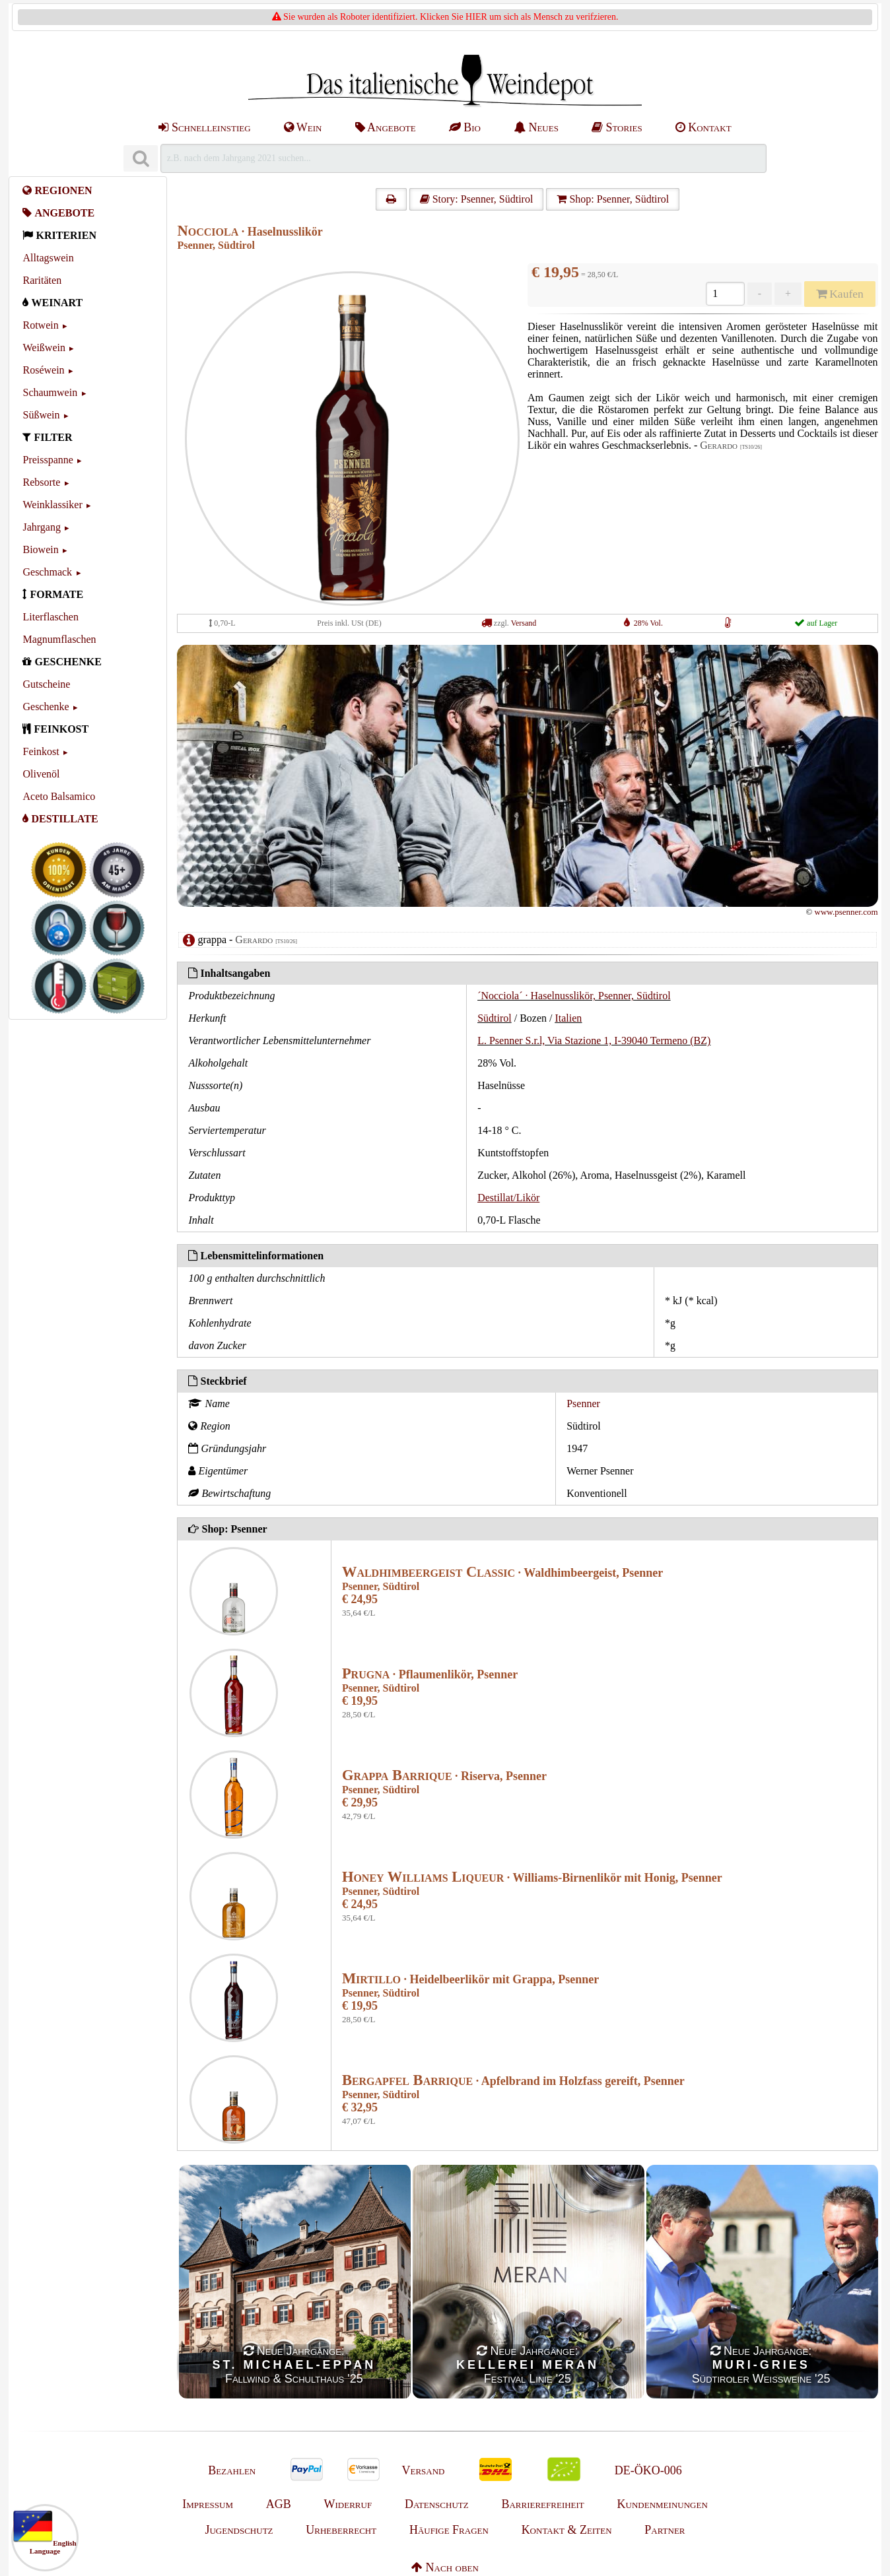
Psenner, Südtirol (215, 245)
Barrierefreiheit (542, 2504)
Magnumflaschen (59, 639)
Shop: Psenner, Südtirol (613, 199)
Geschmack (47, 572)
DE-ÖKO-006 (648, 2470)
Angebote (385, 127)
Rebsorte (41, 482)
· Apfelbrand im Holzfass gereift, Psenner (513, 2081)
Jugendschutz (239, 2529)
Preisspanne (47, 459)
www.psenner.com (846, 912)
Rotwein (40, 325)
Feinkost (40, 751)
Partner (664, 2529)
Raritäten (41, 280)
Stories (617, 127)
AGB (278, 2504)
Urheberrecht (341, 2529)
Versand (524, 623)
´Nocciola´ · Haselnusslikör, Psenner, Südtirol (573, 995)
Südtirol (494, 1018)
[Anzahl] (725, 294)
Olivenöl (40, 773)
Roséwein (43, 370)
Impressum (207, 2504)
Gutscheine (46, 684)
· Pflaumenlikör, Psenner (430, 1674)
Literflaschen (50, 616)
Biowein (40, 549)
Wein (303, 127)
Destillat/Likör (508, 1197)
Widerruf (348, 2504)
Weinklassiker (52, 504)
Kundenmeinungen (662, 2504)
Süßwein (40, 414)
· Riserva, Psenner (444, 1776)
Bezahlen (232, 2470)
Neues (536, 127)
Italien (568, 1018)
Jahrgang (41, 527)
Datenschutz (437, 2504)
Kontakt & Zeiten (567, 2529)
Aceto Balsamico (58, 796)
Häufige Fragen (449, 2529)
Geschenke (45, 706)
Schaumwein (49, 392)
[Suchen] (140, 158)
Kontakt (703, 127)
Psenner (583, 1403)
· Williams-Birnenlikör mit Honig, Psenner (532, 1877)
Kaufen (840, 293)
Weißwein (43, 347)
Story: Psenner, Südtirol (476, 199)
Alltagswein (47, 257)
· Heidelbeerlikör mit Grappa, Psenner (470, 1979)
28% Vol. (648, 623)
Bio (465, 127)
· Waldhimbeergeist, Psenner (502, 1572)
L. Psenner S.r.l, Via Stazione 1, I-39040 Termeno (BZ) (593, 1040)
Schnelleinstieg (204, 127)
